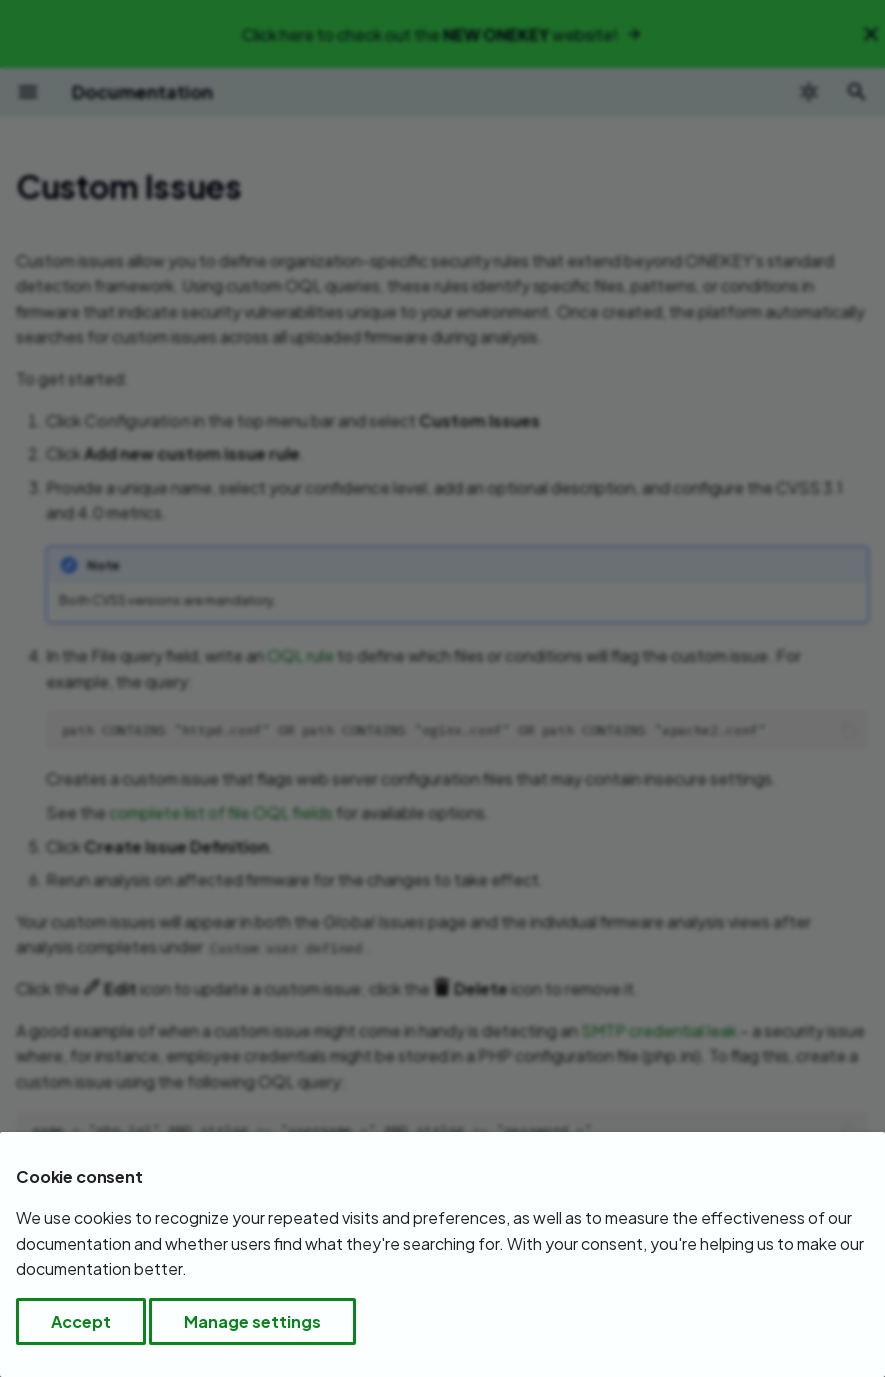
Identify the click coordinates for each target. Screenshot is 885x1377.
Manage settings (252, 1321)
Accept (81, 1321)
